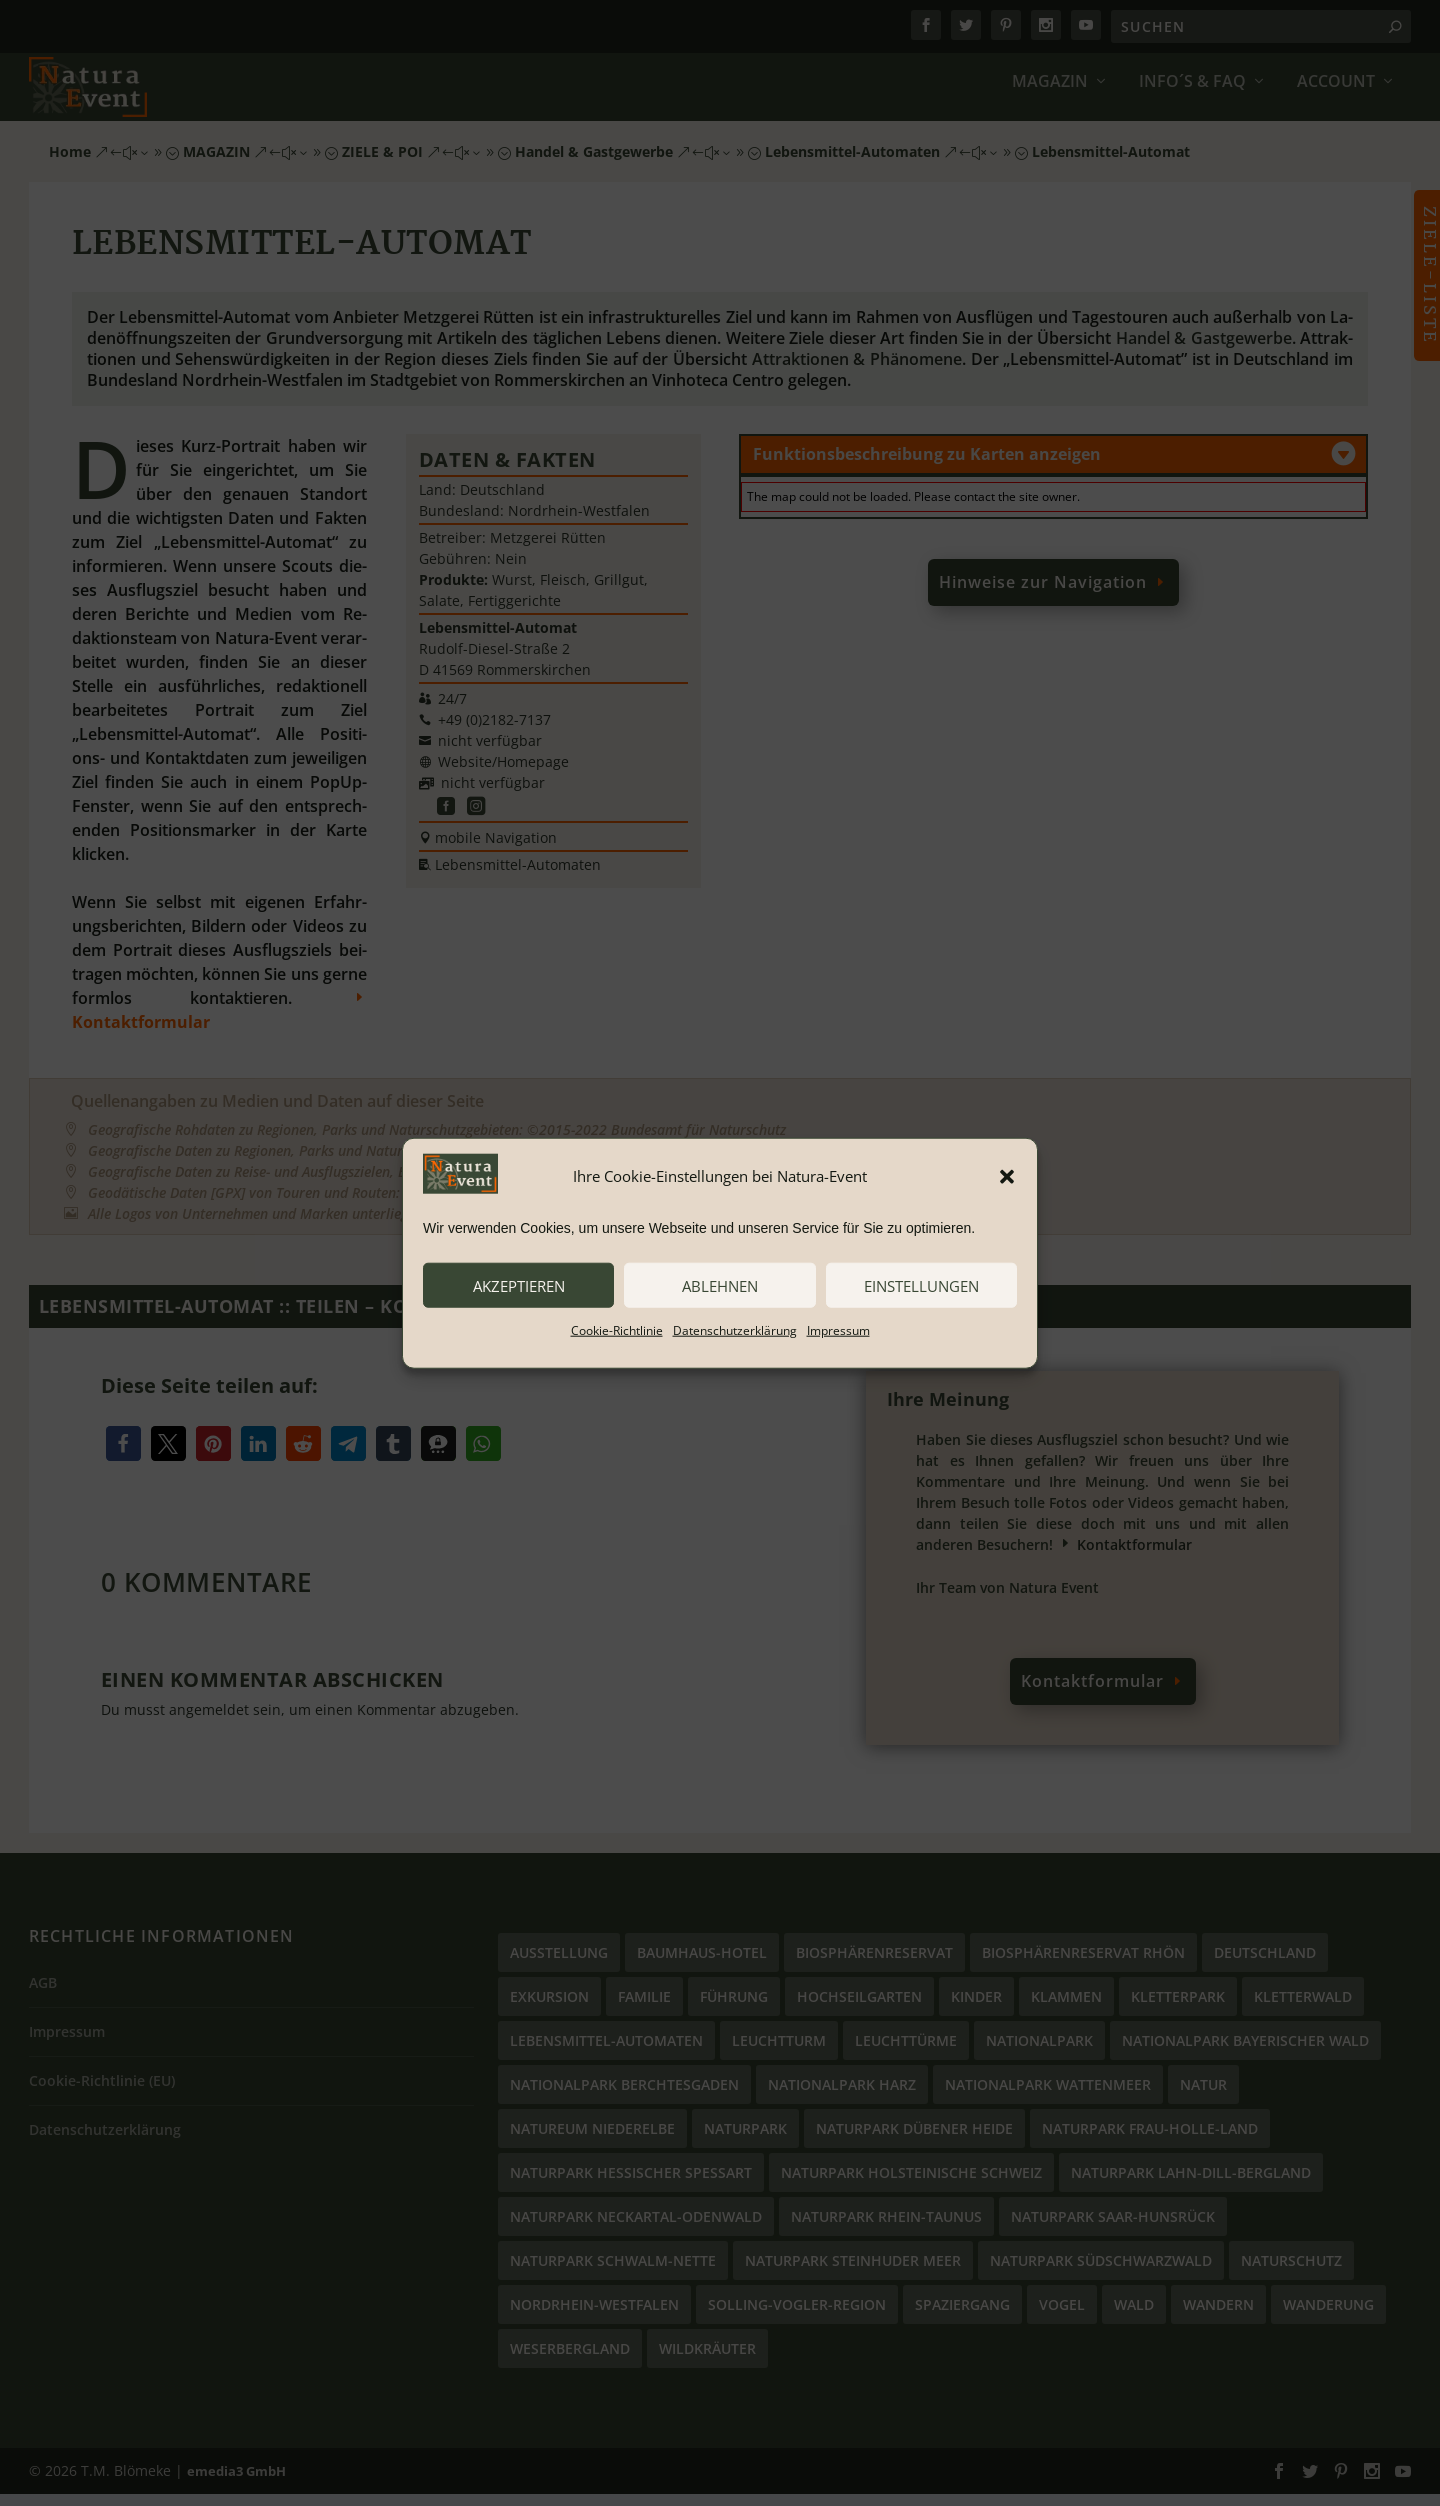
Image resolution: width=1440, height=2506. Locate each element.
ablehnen (720, 1285)
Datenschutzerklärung (735, 1330)
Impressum (838, 1330)
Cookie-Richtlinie (617, 1330)
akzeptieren (519, 1285)
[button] (1007, 1176)
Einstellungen (921, 1285)
